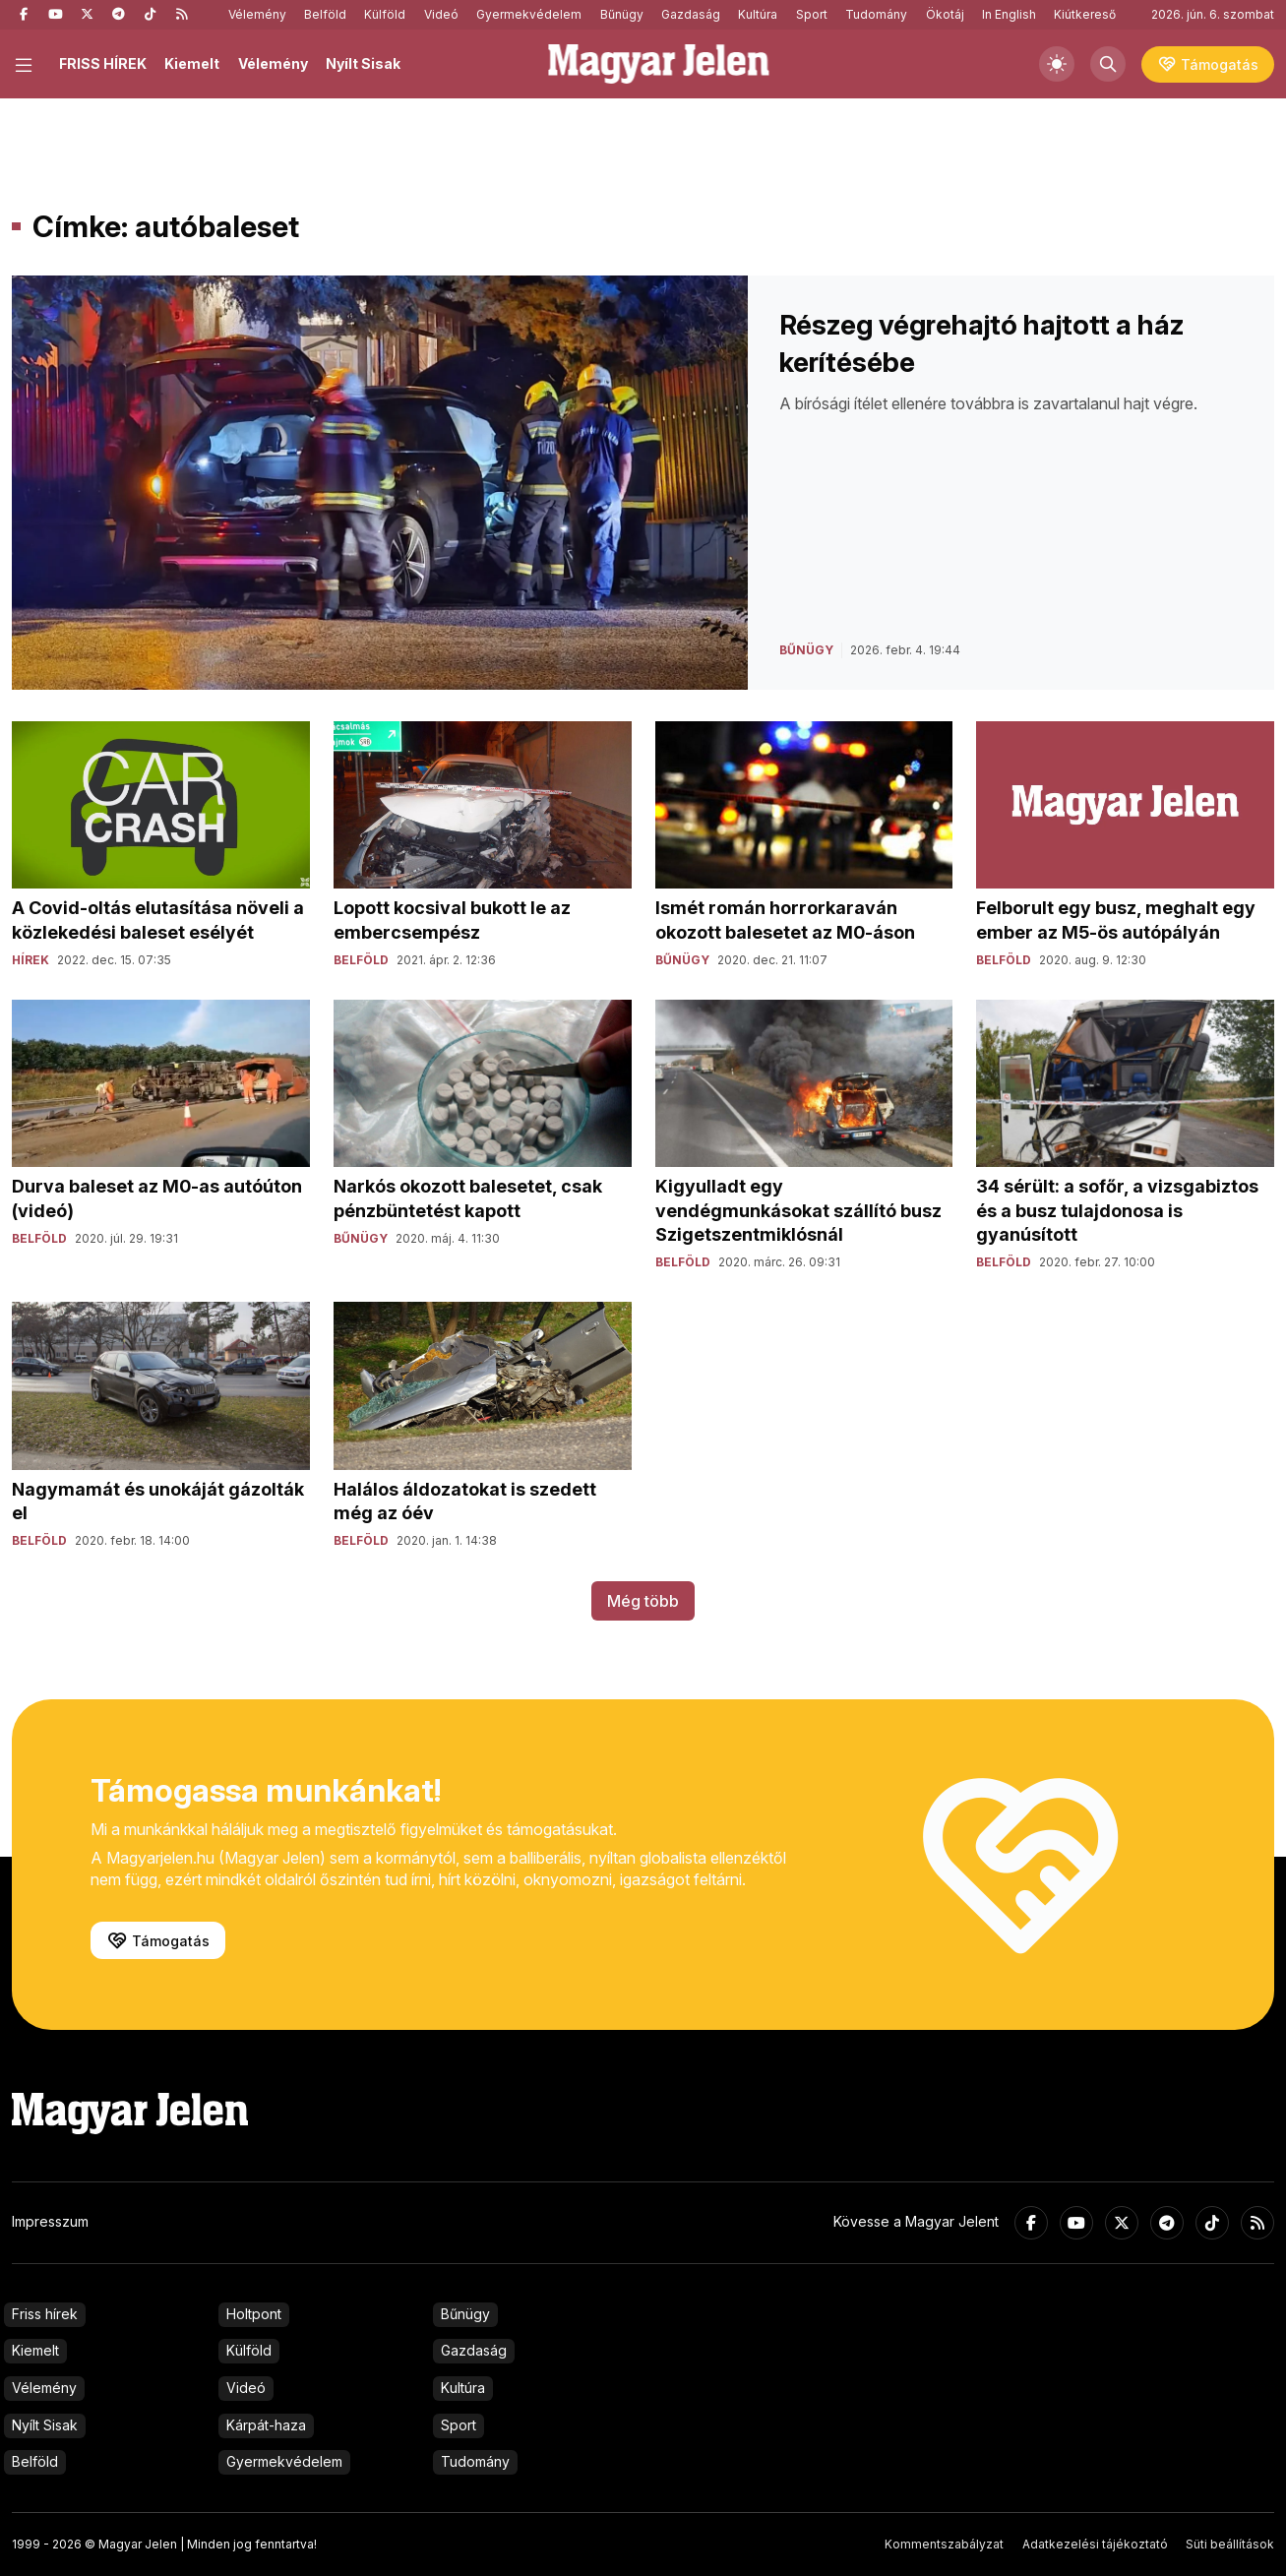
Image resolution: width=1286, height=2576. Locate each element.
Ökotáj (945, 14)
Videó (441, 14)
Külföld (384, 14)
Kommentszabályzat (944, 2544)
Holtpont (253, 2313)
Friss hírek (45, 2313)
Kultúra (757, 14)
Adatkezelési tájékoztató (1095, 2544)
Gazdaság (690, 14)
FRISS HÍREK (103, 63)
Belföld (325, 14)
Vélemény (257, 14)
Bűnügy (621, 14)
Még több (643, 1601)
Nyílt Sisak (363, 63)
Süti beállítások (1230, 2544)
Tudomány (876, 14)
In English (1009, 14)
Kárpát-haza (266, 2425)
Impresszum (50, 2221)
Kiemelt (191, 63)
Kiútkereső (1085, 14)
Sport (811, 14)
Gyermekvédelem (529, 14)
